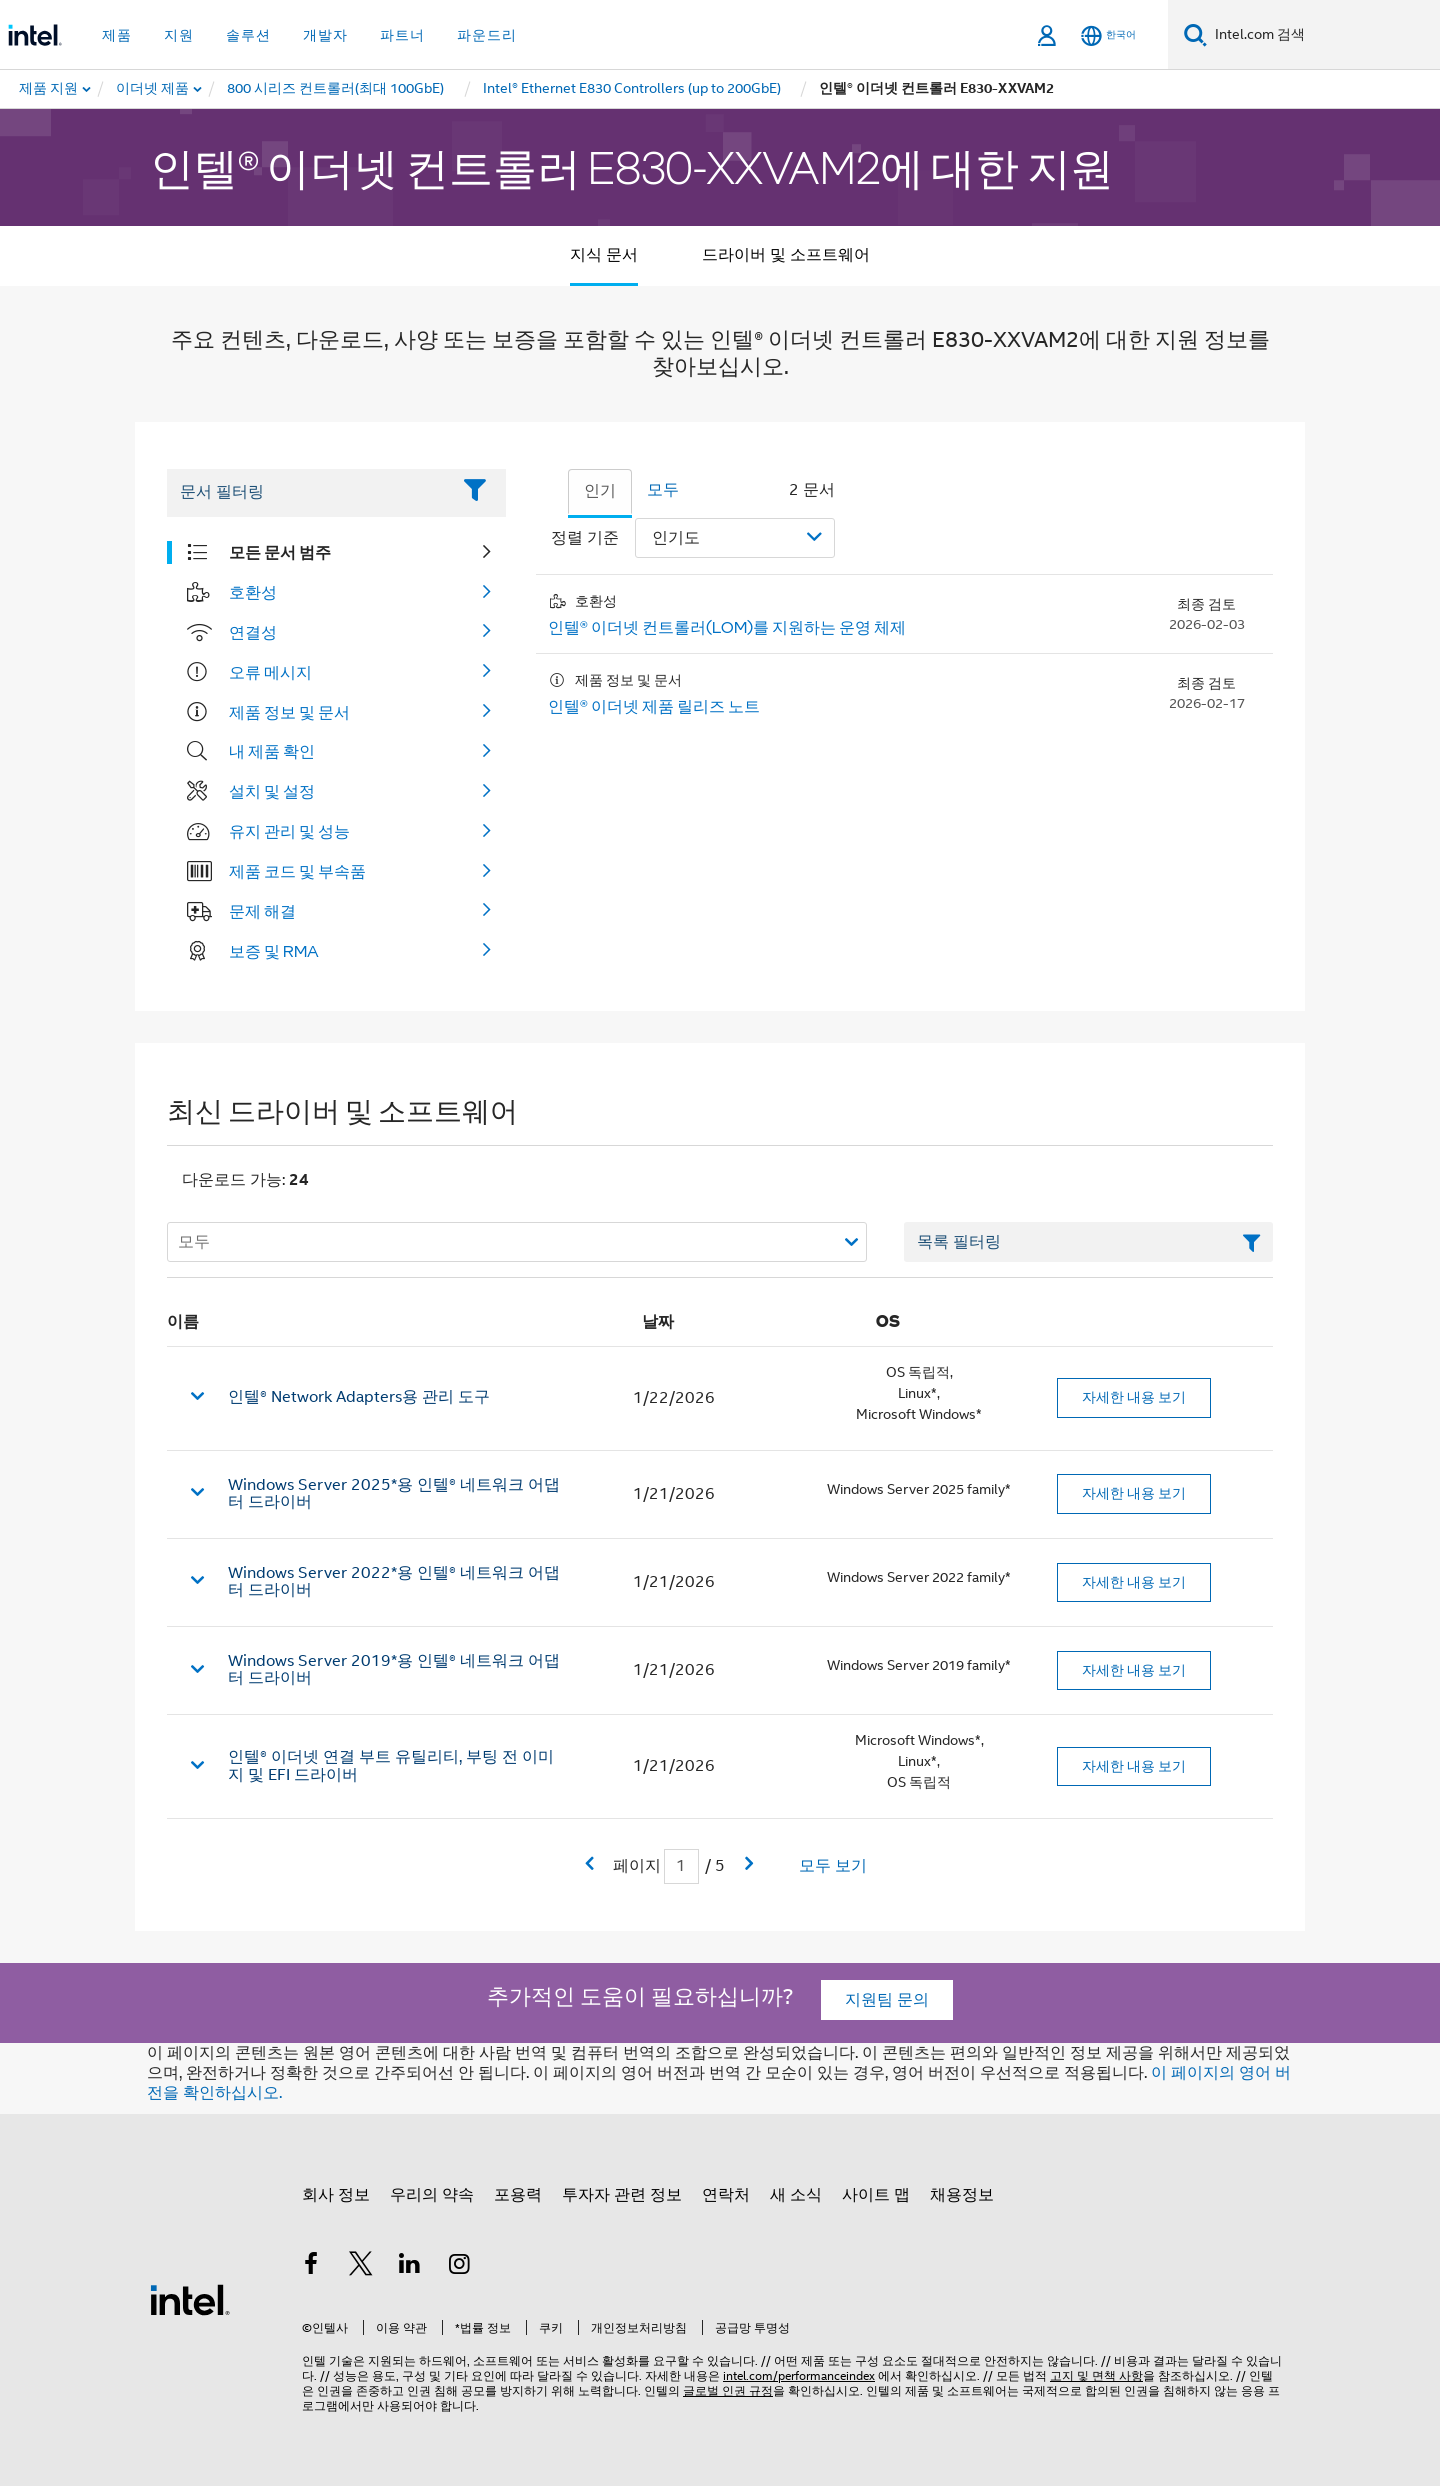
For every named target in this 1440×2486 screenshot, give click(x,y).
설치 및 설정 (272, 791)
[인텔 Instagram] (460, 2267)
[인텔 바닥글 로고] (190, 2299)
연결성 (253, 632)
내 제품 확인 (272, 751)
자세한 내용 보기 (1134, 1397)
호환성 (253, 592)
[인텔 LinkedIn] (410, 2267)
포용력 (518, 2195)
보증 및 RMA (274, 951)
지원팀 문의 (887, 2000)
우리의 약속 (432, 2195)
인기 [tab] (600, 491)
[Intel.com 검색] (1323, 35)
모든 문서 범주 (280, 552)
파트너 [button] (402, 35)
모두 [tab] (663, 490)
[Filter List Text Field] (308, 493)
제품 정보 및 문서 (289, 712)
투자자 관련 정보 (622, 2195)
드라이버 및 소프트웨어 (786, 255)
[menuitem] (153, 89)
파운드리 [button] (487, 35)
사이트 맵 (876, 2195)
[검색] (1195, 34)
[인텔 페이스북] (311, 2267)
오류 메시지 (270, 672)
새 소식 (796, 2195)
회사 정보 (336, 2195)
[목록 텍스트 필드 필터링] (1088, 1242)
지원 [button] (179, 35)
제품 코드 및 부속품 (297, 871)
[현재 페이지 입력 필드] (681, 1866)
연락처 (726, 2195)
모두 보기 (833, 1866)
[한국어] (1108, 35)
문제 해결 (262, 911)
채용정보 (962, 2195)
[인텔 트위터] (361, 2267)
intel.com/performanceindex (799, 2375)
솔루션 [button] (248, 35)
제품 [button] (117, 35)
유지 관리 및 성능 (289, 831)
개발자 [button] (325, 35)
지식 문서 (604, 255)
